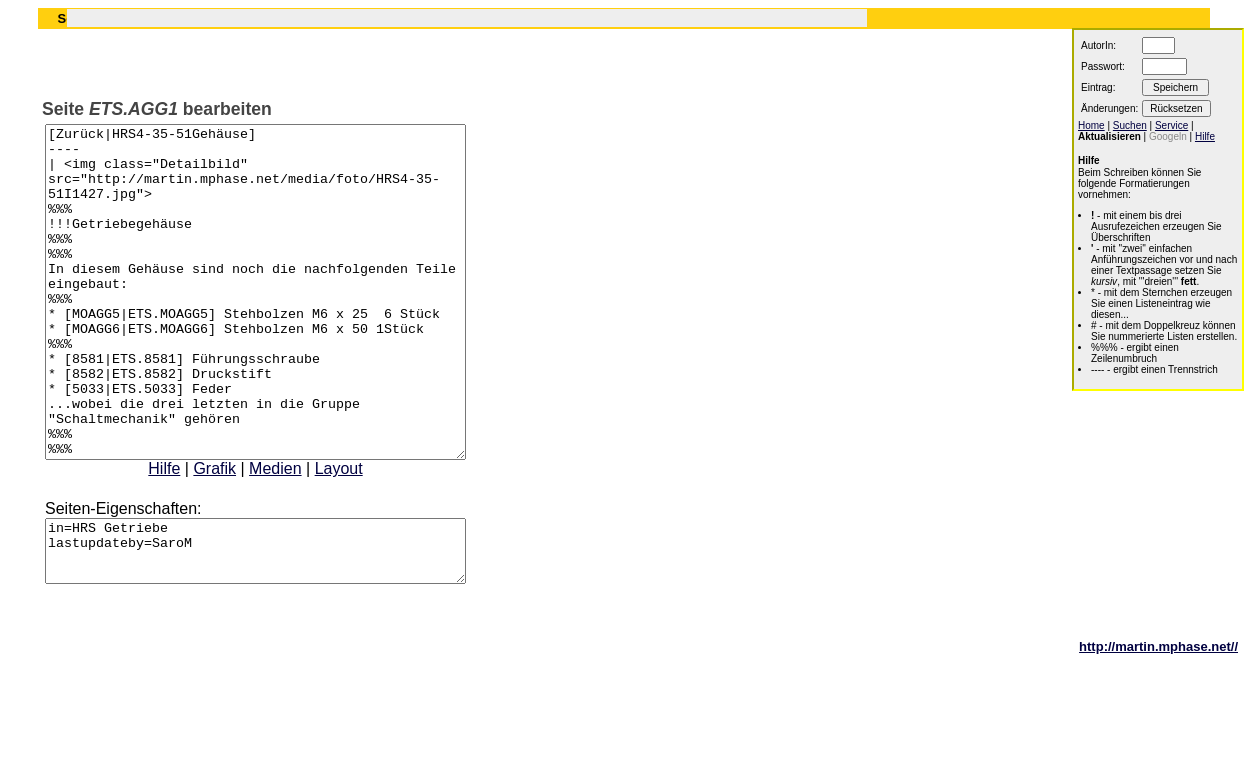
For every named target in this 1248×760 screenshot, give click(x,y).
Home (1091, 125)
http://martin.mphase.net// (1158, 724)
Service (1171, 125)
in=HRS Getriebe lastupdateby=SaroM (280, 623)
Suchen (1130, 125)
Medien (300, 534)
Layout (364, 534)
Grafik (239, 534)
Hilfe (189, 534)
